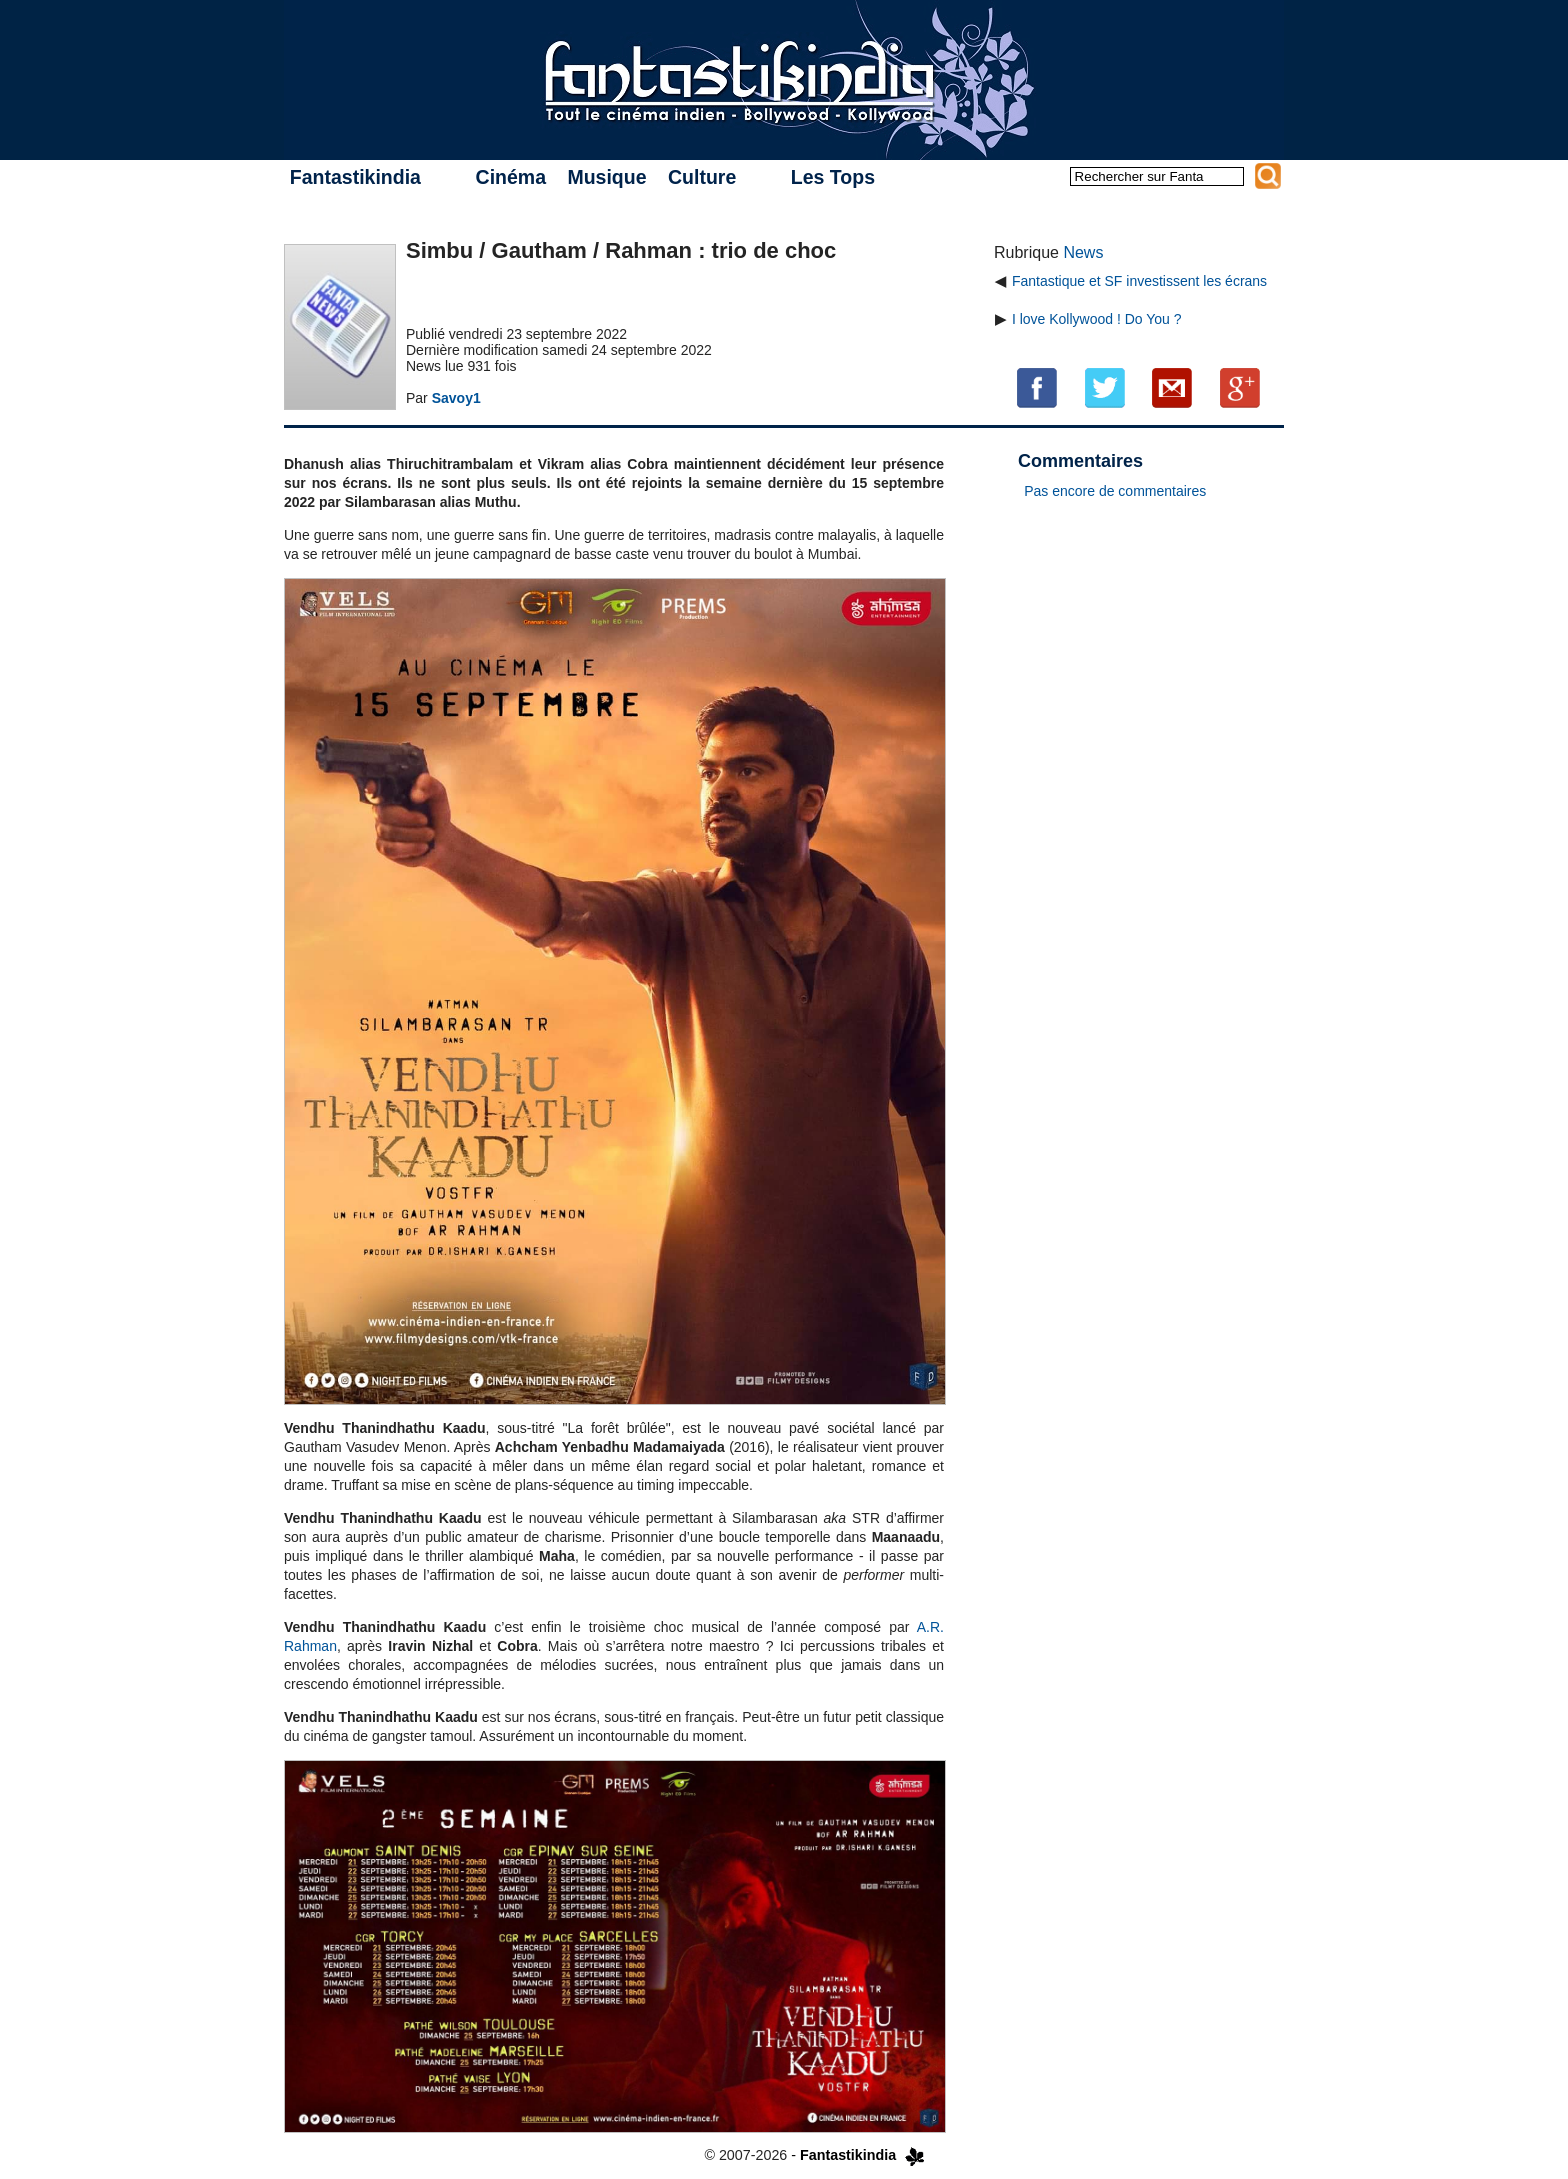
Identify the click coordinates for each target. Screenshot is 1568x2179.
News (1083, 252)
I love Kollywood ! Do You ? (1097, 319)
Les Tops (833, 177)
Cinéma (511, 177)
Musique (606, 177)
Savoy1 (456, 398)
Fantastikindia (355, 177)
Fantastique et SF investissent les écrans (1139, 281)
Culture (702, 177)
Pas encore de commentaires (1115, 491)
